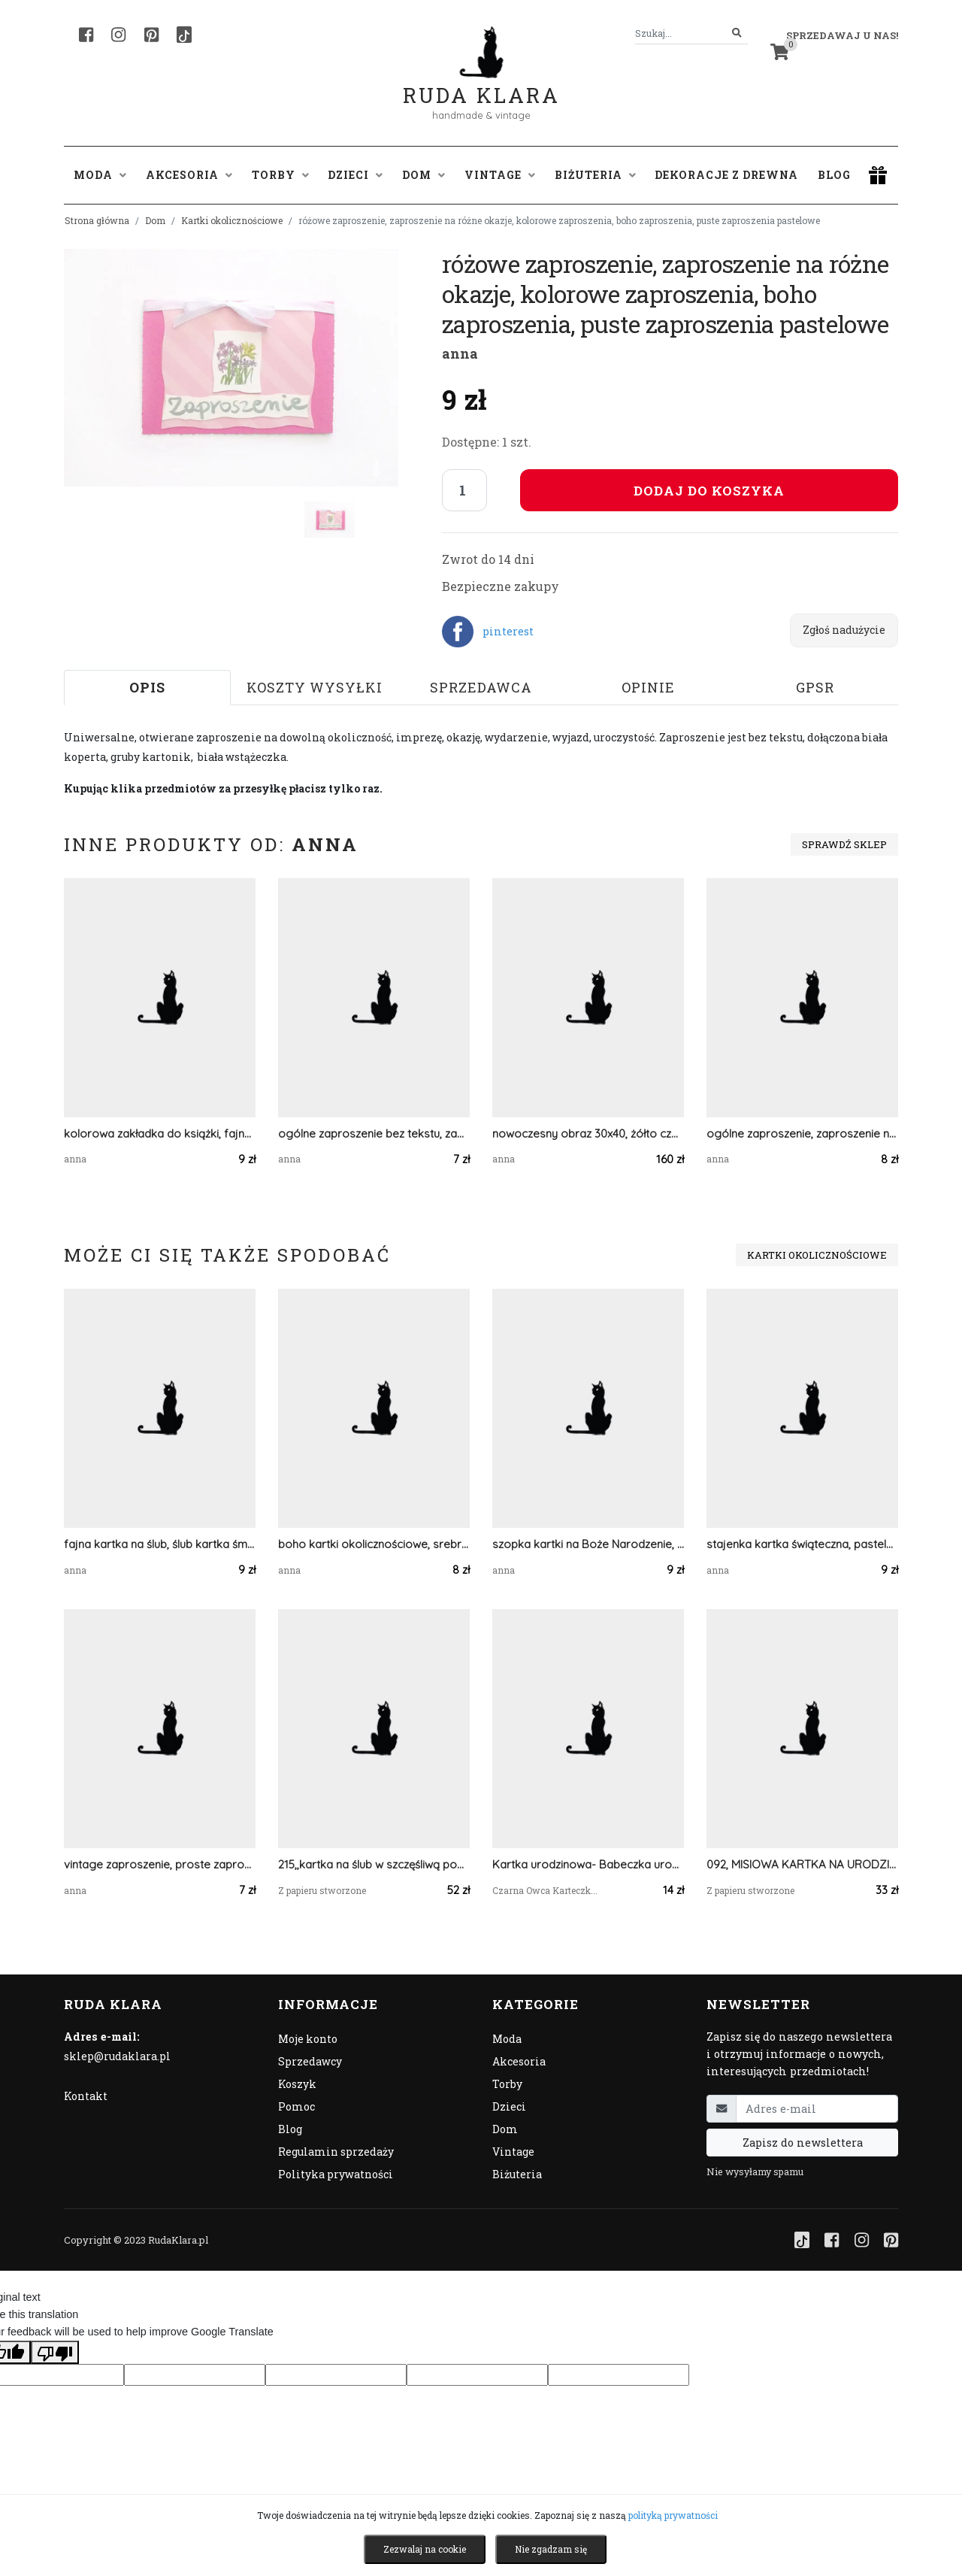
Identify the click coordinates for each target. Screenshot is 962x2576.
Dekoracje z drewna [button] (726, 175)
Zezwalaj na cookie (424, 2549)
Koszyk (297, 2084)
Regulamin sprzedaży (336, 2151)
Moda (507, 2039)
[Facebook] (86, 34)
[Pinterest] (151, 34)
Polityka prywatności (335, 2174)
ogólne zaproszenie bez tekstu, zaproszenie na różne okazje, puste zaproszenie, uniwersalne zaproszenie (374, 1133)
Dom (155, 220)
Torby (507, 2084)
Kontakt (85, 2096)
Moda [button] (100, 175)
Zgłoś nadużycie (844, 630)
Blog (834, 175)
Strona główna (97, 220)
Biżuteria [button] (595, 175)
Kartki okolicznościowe (232, 220)
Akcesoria (519, 2061)
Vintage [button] (499, 175)
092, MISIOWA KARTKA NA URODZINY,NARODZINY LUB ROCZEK (802, 1864)
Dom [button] (423, 175)
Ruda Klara (481, 83)
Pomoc (296, 2106)
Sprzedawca (481, 687)
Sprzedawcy (310, 2061)
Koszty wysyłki (315, 687)
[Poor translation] (55, 2352)
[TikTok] (184, 34)
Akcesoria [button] (189, 175)
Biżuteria (517, 2174)
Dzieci (509, 2106)
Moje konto (307, 2039)
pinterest (508, 631)
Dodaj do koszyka (709, 490)
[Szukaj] (737, 33)
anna (460, 353)
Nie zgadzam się (551, 2549)
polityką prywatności (673, 2515)
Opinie (648, 687)
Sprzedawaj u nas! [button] (842, 35)
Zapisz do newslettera (803, 2142)
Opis (147, 687)
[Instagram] (118, 34)
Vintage (513, 2151)
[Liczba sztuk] (464, 490)
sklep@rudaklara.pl (117, 2056)
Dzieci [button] (355, 175)
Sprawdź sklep (844, 844)
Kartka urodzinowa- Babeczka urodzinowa (588, 1864)
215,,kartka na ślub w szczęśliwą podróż (374, 1864)
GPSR (815, 687)
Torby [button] (280, 175)
